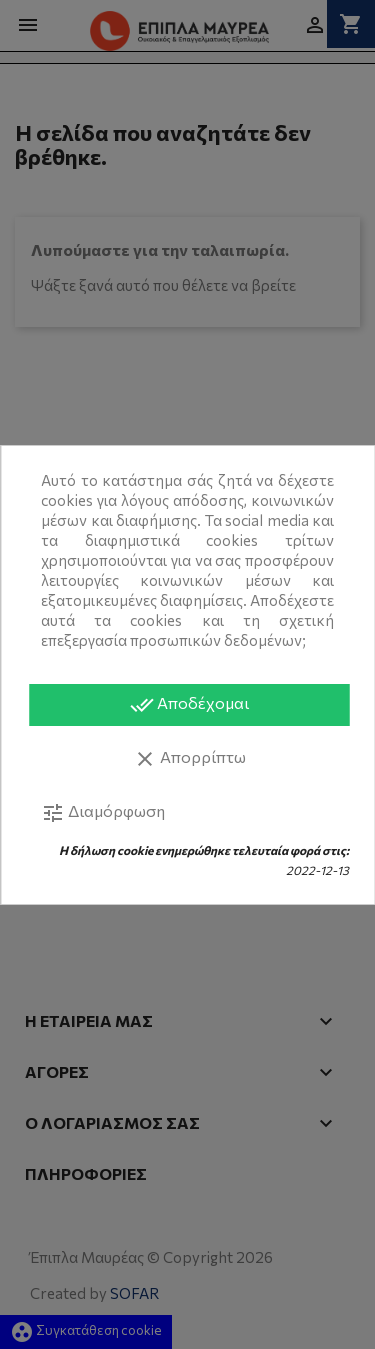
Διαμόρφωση (103, 813)
